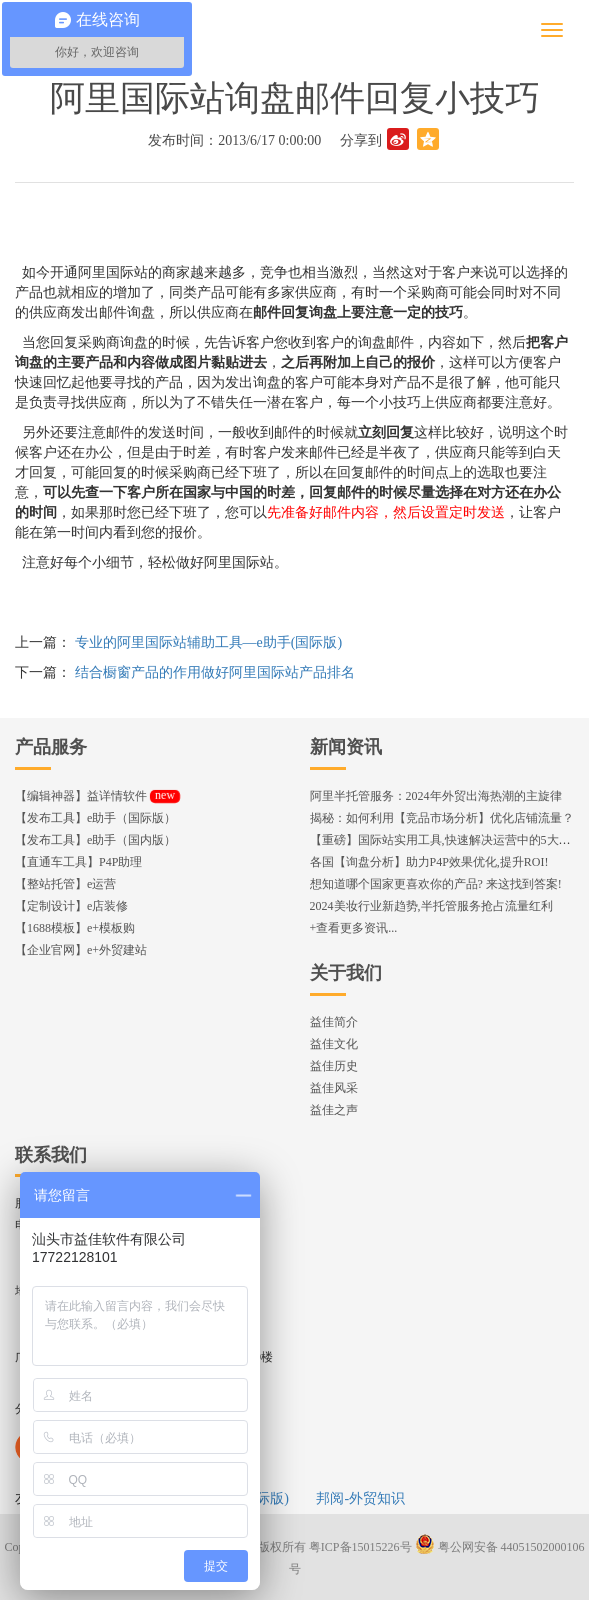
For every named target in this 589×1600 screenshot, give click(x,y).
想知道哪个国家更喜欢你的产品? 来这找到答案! (436, 884)
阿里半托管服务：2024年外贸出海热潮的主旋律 (436, 796)
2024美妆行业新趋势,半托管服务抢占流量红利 (431, 906)
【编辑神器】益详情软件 (97, 796)
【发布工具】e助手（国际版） (95, 818)
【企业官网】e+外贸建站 (81, 950)
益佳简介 (334, 1022)
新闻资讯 (346, 747)
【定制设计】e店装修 (71, 906)
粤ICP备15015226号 (360, 1547)
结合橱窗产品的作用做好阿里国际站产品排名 (215, 672)
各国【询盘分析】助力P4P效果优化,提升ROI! (429, 862)
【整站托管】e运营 (65, 884)
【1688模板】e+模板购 (75, 928)
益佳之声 (334, 1110)
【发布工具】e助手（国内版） (95, 840)
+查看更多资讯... (354, 928)
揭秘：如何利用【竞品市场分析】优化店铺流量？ (442, 818)
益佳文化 (334, 1044)
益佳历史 (334, 1066)
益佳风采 (334, 1088)
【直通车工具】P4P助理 (78, 862)
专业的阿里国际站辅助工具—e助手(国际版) (209, 642)
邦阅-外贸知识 (360, 1498)
